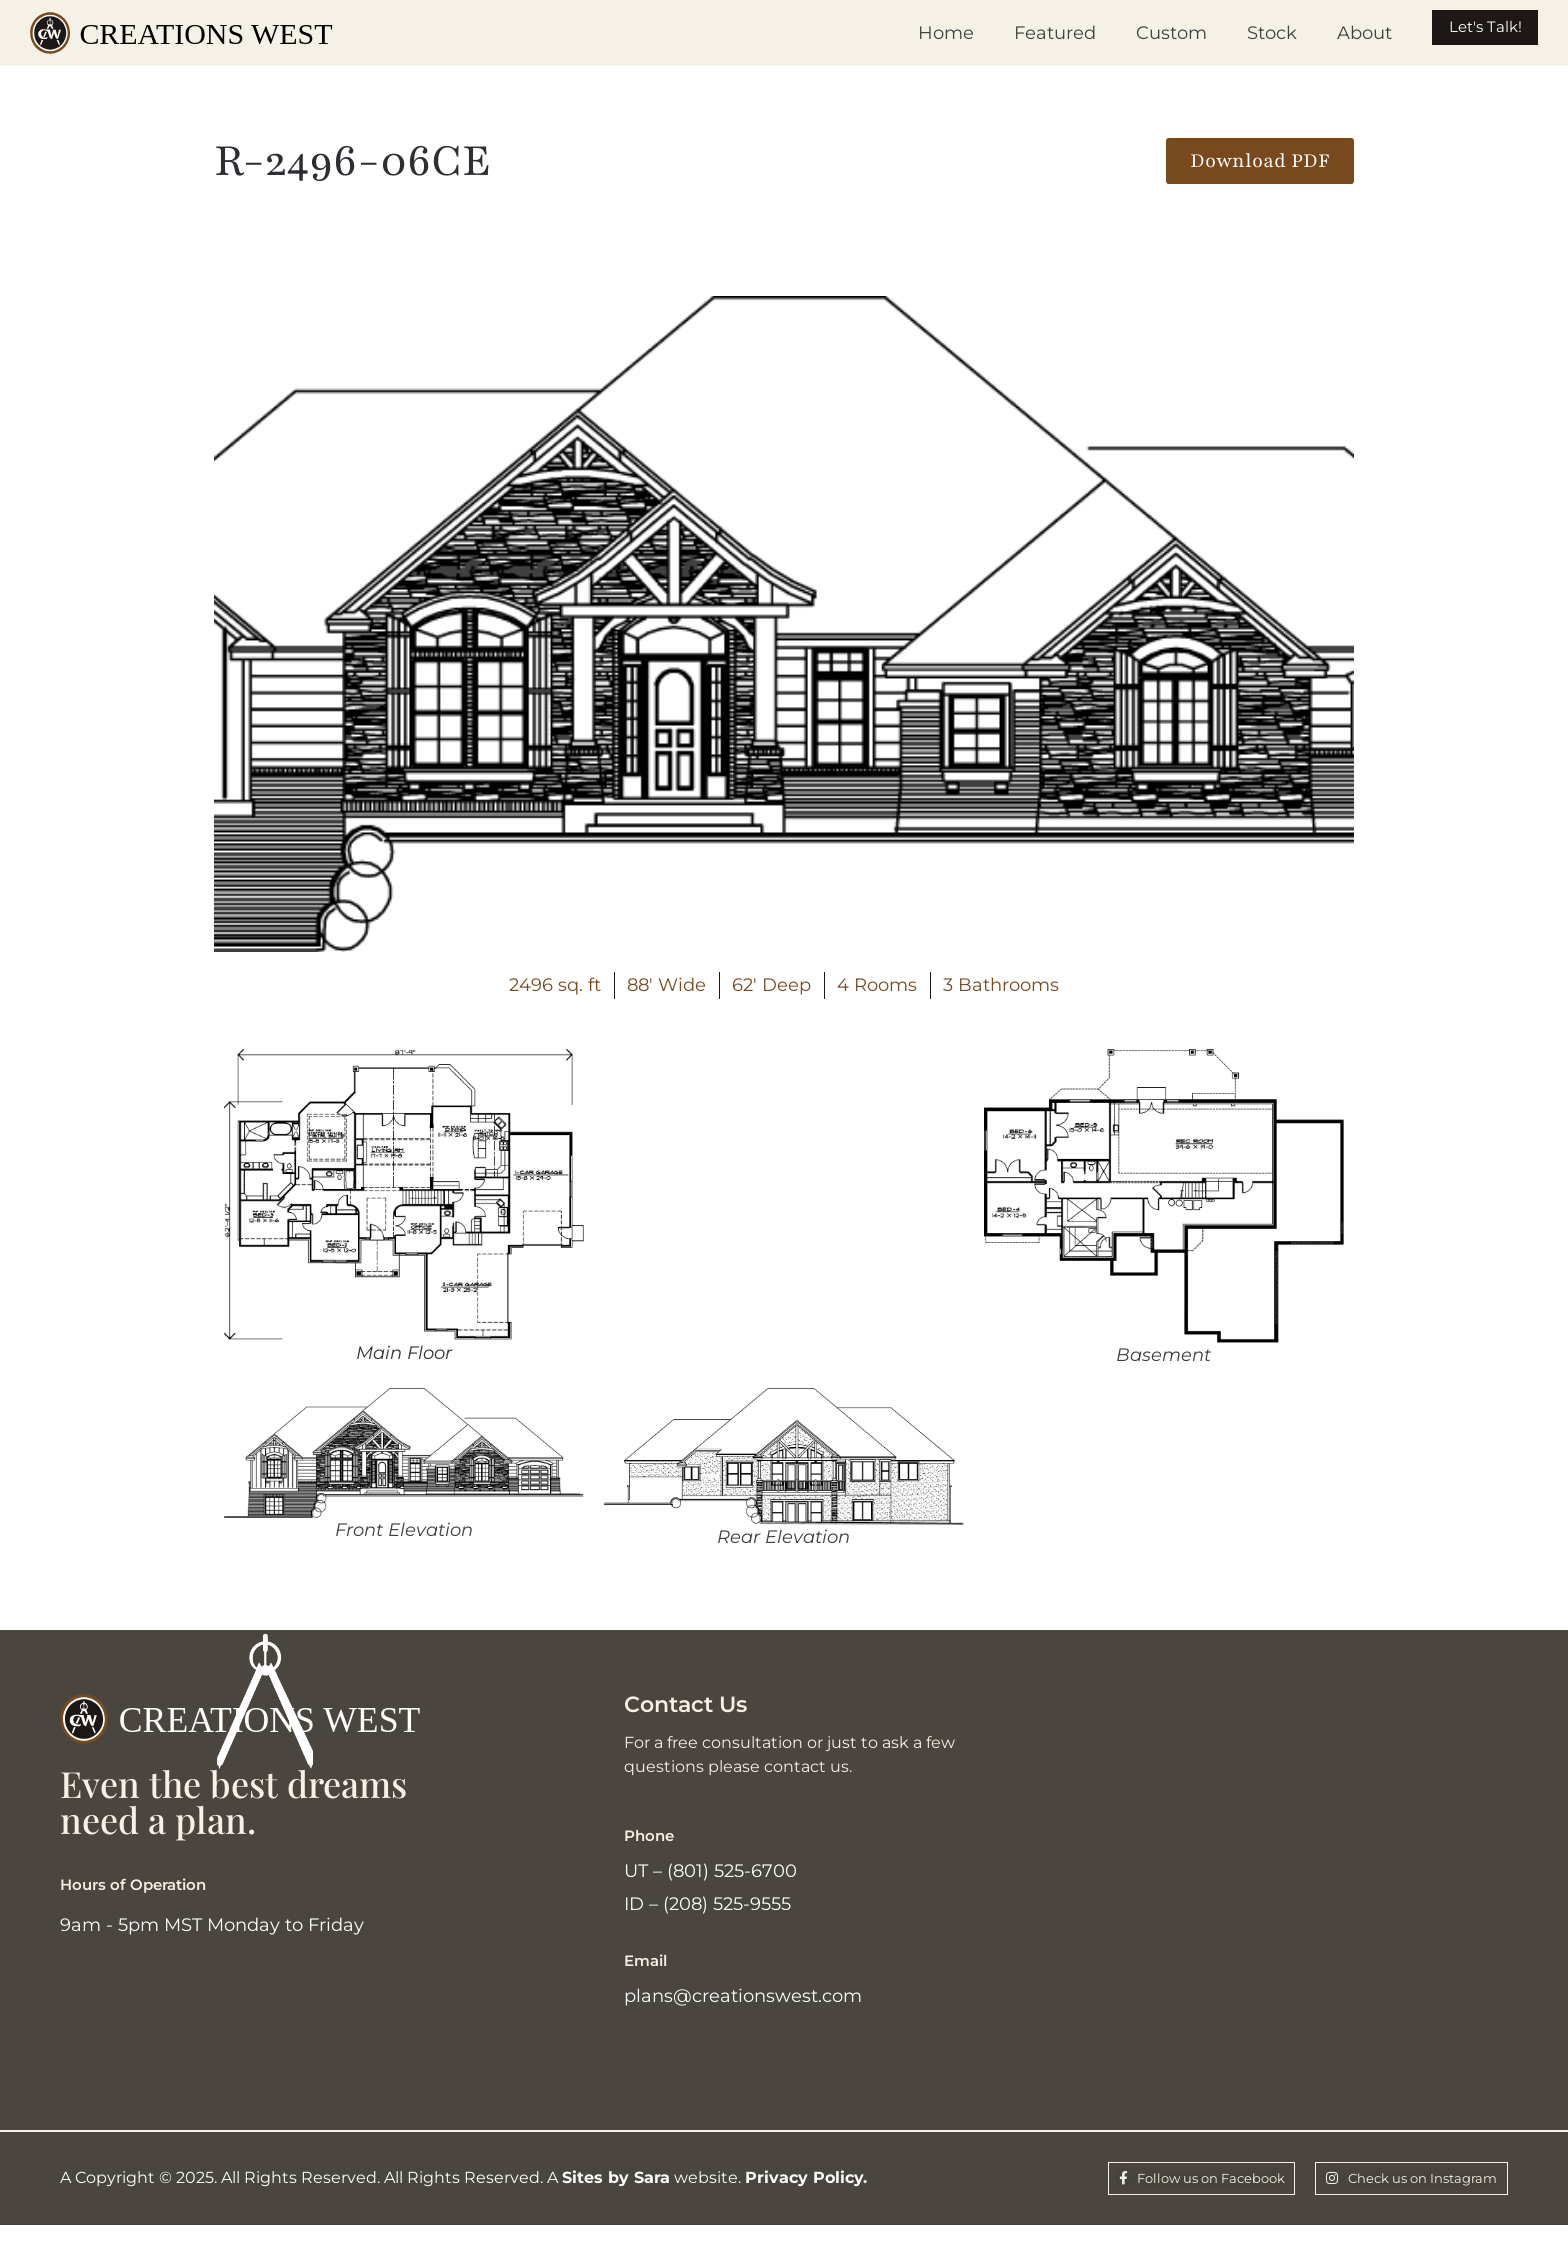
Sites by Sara (616, 2208)
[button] (1260, 161)
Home (904, 33)
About (1322, 33)
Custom (1129, 33)
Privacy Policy (804, 2208)
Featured (1013, 33)
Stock (1230, 33)
